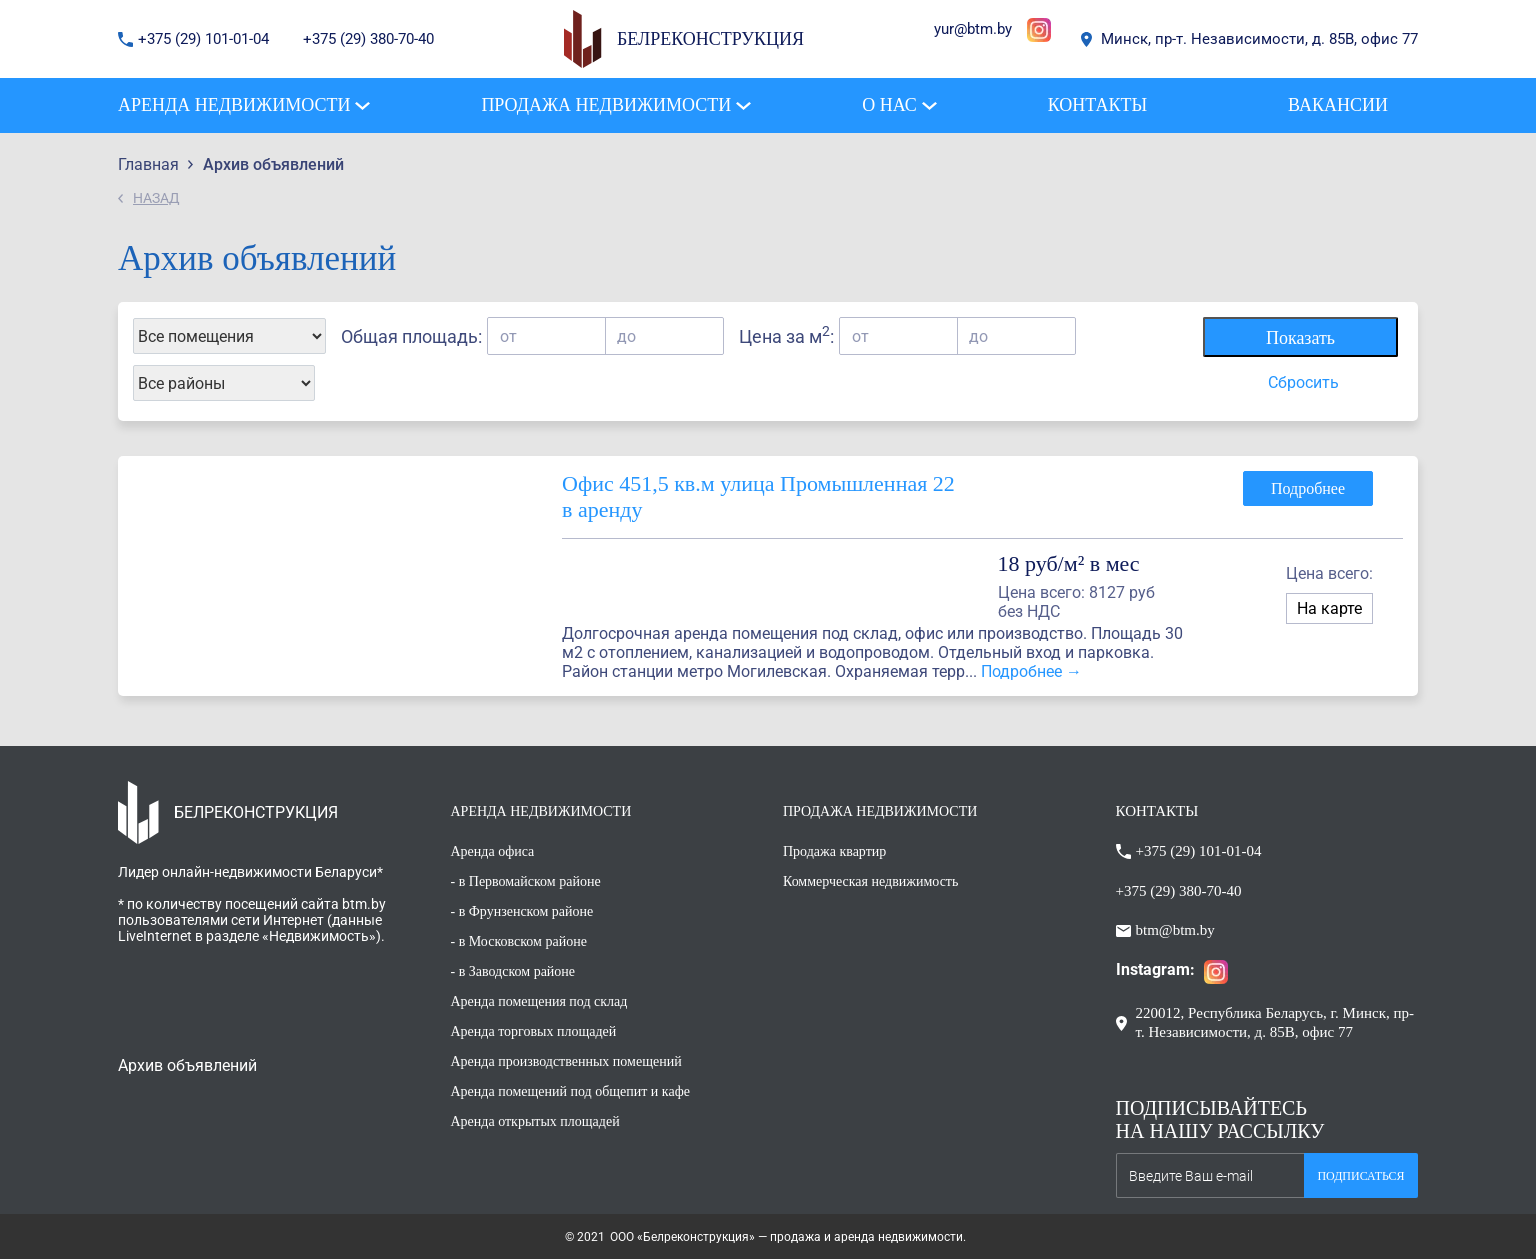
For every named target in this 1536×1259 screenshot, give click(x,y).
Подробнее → (1031, 671)
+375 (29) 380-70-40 (368, 39)
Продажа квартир (834, 851)
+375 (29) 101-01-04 (205, 39)
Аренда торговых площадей (534, 1031)
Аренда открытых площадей (535, 1121)
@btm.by (983, 29)
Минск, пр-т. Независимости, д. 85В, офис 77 (1259, 39)
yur (944, 29)
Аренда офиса (493, 851)
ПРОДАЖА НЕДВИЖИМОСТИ (880, 811)
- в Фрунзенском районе (522, 911)
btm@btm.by (1175, 930)
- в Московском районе (519, 941)
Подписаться (1360, 1176)
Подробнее (1308, 488)
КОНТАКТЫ (1157, 811)
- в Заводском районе (513, 971)
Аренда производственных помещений (566, 1061)
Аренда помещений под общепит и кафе (570, 1091)
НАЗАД (156, 198)
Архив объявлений (187, 1065)
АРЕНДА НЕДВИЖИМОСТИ (541, 811)
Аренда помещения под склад (539, 1001)
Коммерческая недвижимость (870, 881)
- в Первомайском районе (526, 881)
